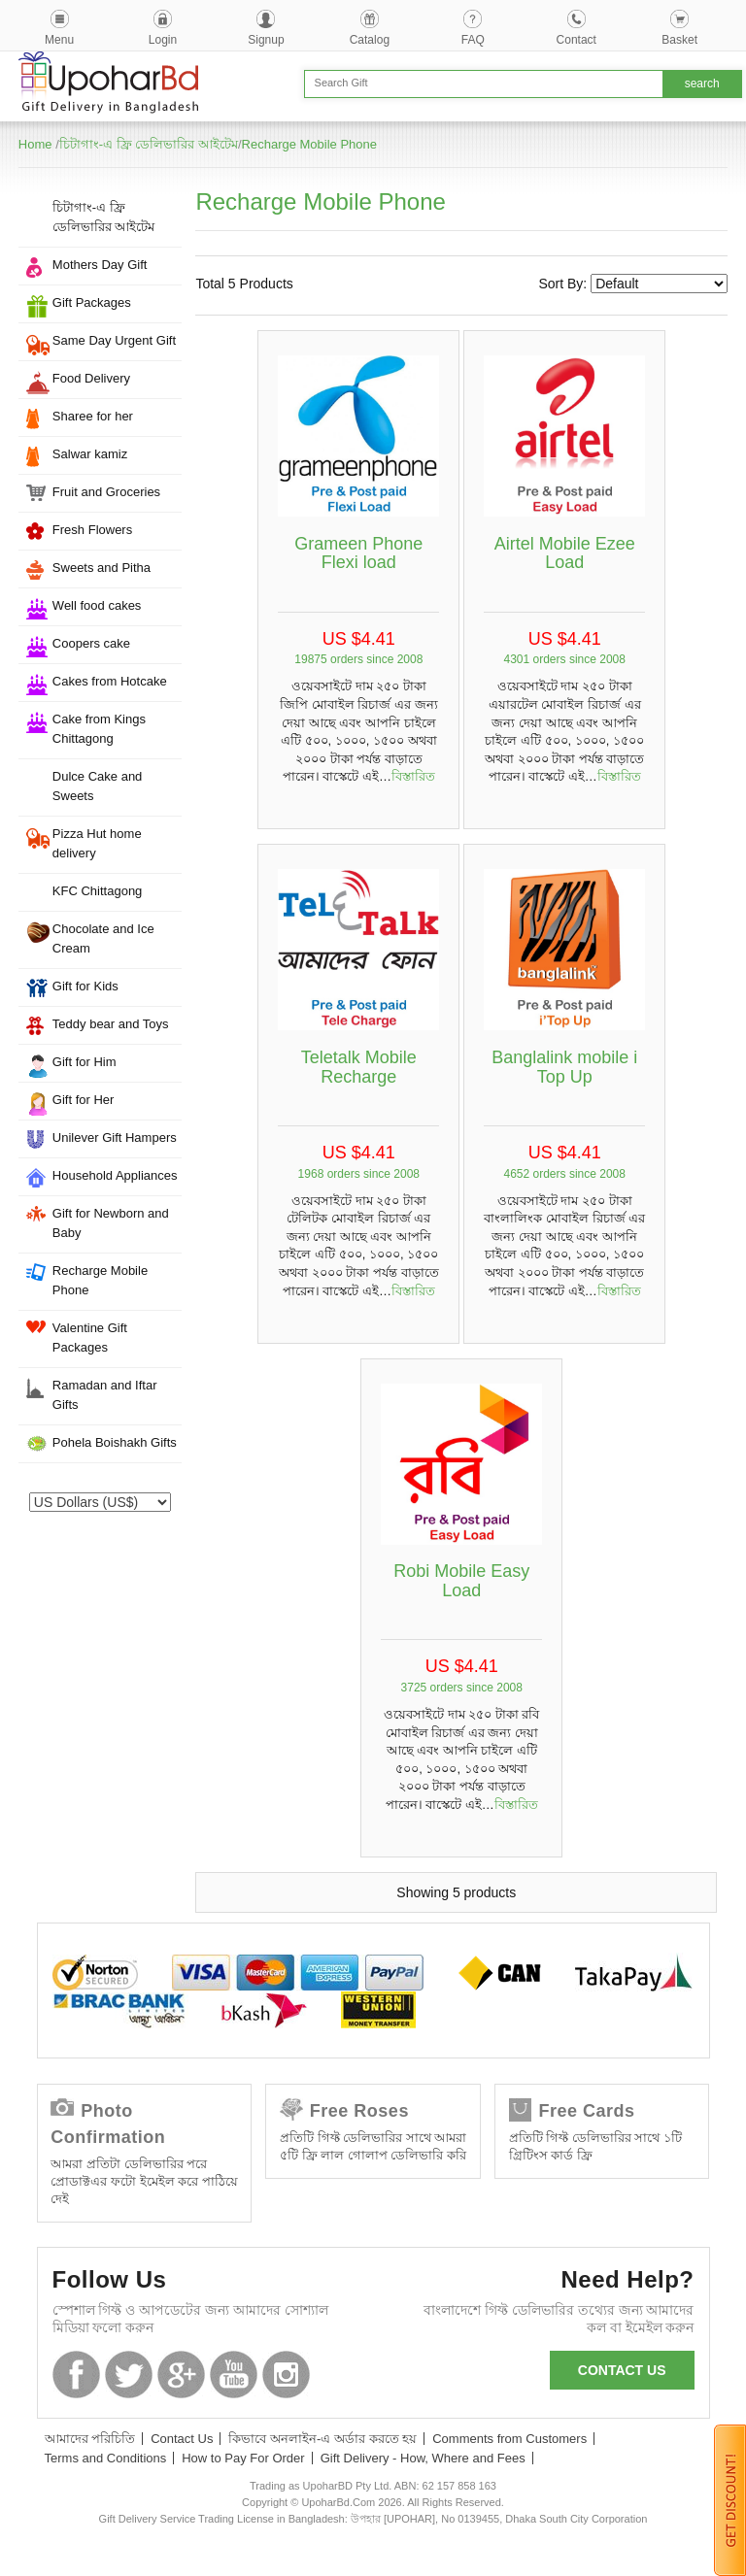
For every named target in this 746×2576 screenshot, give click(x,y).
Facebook (76, 2374)
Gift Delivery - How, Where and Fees (423, 2458)
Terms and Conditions (106, 2458)
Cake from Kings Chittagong (99, 729)
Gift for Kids (85, 986)
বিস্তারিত (413, 776)
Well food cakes (97, 605)
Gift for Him (84, 1061)
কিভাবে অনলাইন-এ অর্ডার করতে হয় (322, 2438)
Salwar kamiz (89, 454)
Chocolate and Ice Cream (103, 938)
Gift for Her (83, 1099)
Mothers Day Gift (100, 264)
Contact (576, 40)
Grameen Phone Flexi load (358, 553)
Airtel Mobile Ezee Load (564, 553)
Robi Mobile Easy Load (461, 1580)
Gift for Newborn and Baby (110, 1223)
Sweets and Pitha (101, 567)
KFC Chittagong (97, 891)
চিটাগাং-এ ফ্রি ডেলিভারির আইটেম (148, 144)
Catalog (370, 40)
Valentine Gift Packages (89, 1338)
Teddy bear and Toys (110, 1024)
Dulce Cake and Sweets (97, 786)
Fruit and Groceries (106, 492)
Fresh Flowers (92, 529)
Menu (59, 40)
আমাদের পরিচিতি (90, 2438)
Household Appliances (115, 1175)
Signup (266, 40)
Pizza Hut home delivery (97, 843)
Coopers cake (91, 643)
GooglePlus (181, 2374)
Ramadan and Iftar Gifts (104, 1395)
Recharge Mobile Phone (309, 144)
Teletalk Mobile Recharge (359, 1067)
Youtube (233, 2374)
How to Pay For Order (243, 2458)
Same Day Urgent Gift (114, 340)
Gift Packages (91, 302)
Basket (679, 40)
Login (163, 40)
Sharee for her (92, 416)
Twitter (129, 2374)
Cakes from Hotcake (109, 681)
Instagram (286, 2374)
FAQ (473, 40)
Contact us (622, 2370)
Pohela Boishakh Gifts (114, 1442)
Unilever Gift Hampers (114, 1137)
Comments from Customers (509, 2438)
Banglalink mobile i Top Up (564, 1067)
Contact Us (182, 2438)
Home (35, 144)
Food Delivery (91, 378)
